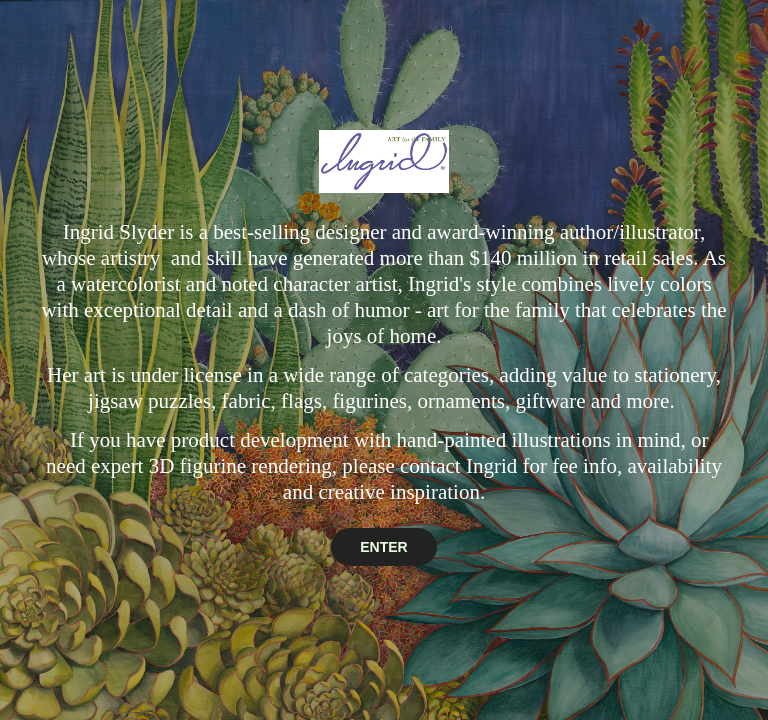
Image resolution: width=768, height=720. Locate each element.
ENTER (383, 547)
